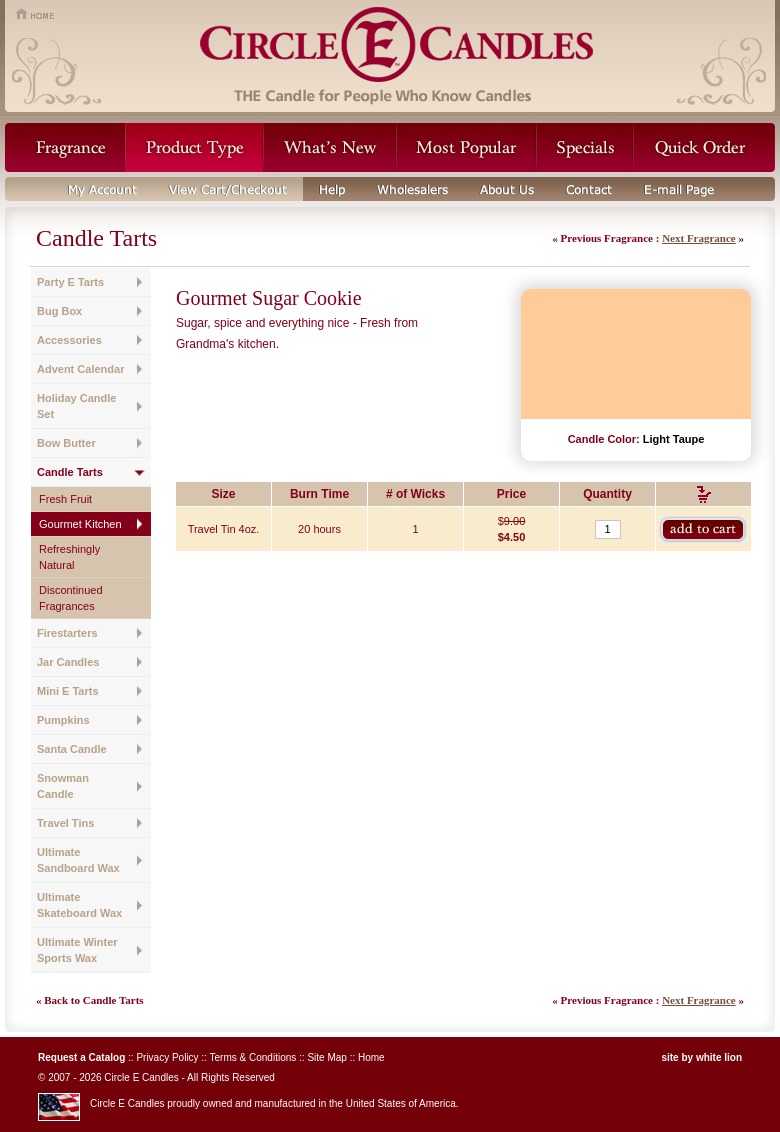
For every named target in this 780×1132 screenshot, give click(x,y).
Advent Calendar (80, 369)
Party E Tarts (70, 282)
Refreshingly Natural (69, 557)
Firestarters (67, 633)
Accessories (69, 340)
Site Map (326, 1057)
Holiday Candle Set (76, 406)
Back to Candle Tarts (93, 1000)
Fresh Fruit (65, 499)
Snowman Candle (63, 786)
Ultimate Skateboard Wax (79, 905)
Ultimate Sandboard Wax (78, 860)
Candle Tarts (70, 472)
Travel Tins (65, 823)
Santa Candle (72, 749)
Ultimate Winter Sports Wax (77, 950)
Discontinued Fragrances (71, 598)
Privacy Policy (167, 1057)
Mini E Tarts (68, 691)
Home (371, 1057)
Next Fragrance (699, 238)
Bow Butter (66, 443)
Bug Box (59, 311)
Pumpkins (63, 720)
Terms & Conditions (253, 1057)
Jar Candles (68, 662)
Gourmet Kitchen (80, 524)
